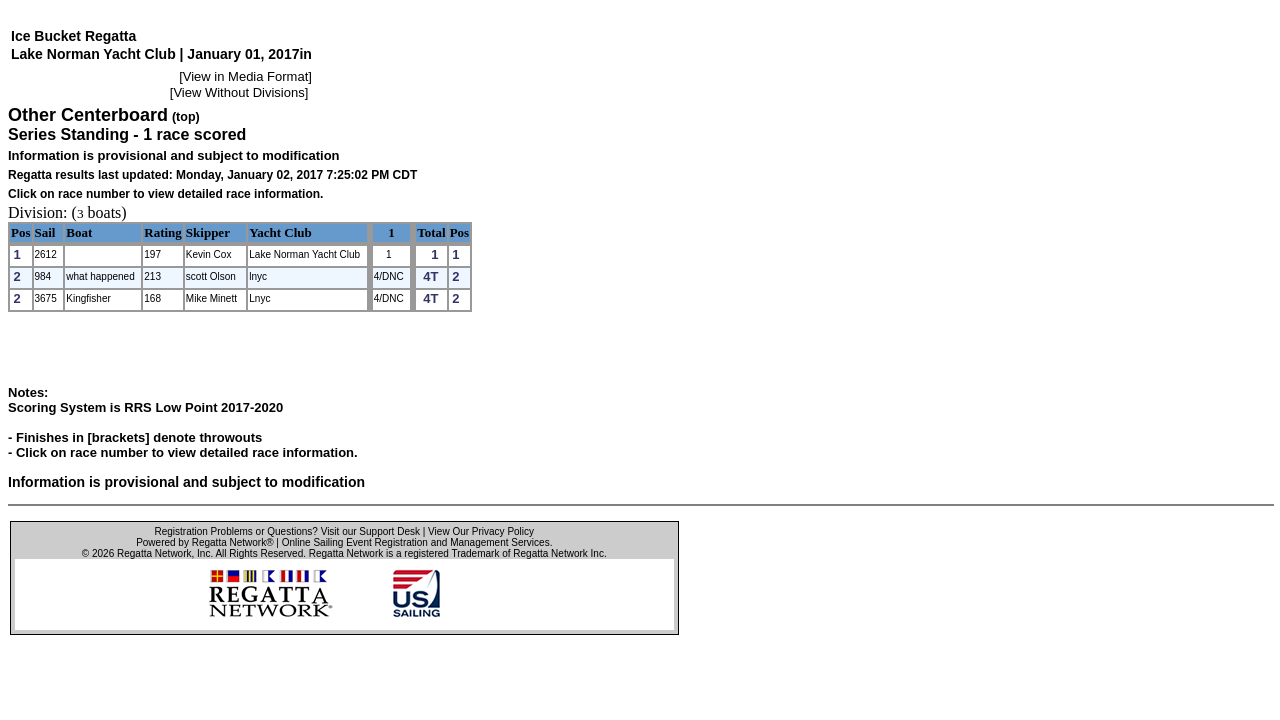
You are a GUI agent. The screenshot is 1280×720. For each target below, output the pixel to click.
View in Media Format (245, 76)
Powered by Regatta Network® (204, 542)
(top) (186, 117)
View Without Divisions (238, 92)
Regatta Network (154, 553)
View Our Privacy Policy (481, 531)
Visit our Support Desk (370, 531)
